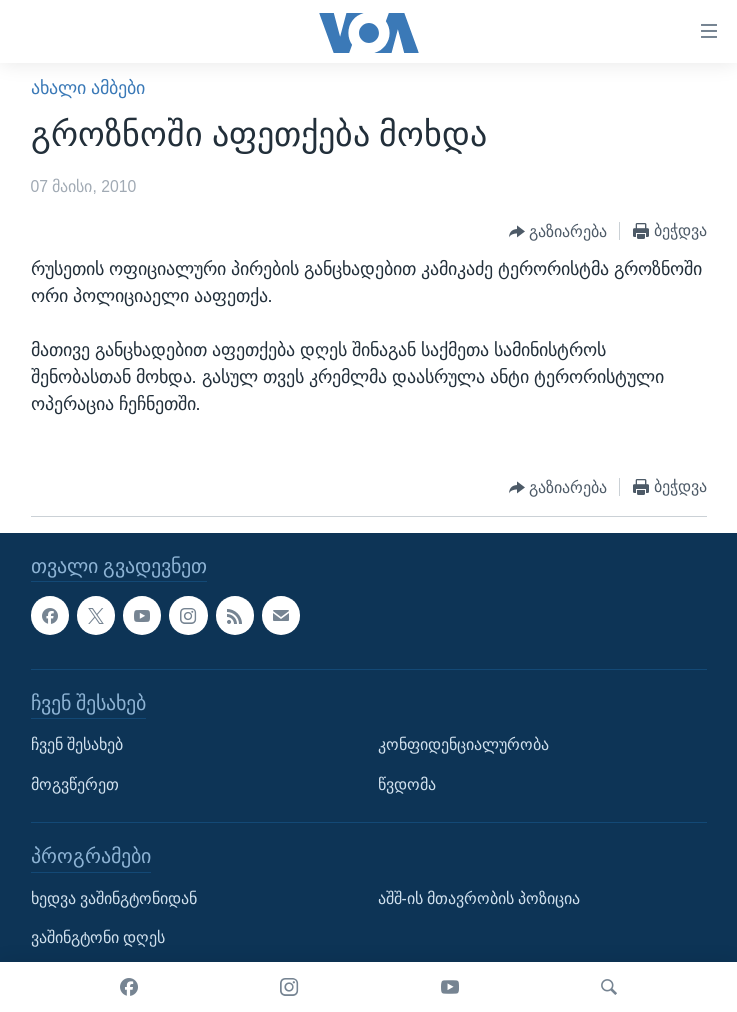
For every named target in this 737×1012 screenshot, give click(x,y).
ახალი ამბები (88, 88)
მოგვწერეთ (75, 784)
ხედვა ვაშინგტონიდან (114, 898)
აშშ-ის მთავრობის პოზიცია (479, 898)
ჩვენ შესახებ (77, 744)
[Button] (558, 232)
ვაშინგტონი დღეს (98, 937)
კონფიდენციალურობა (463, 744)
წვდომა (407, 784)
